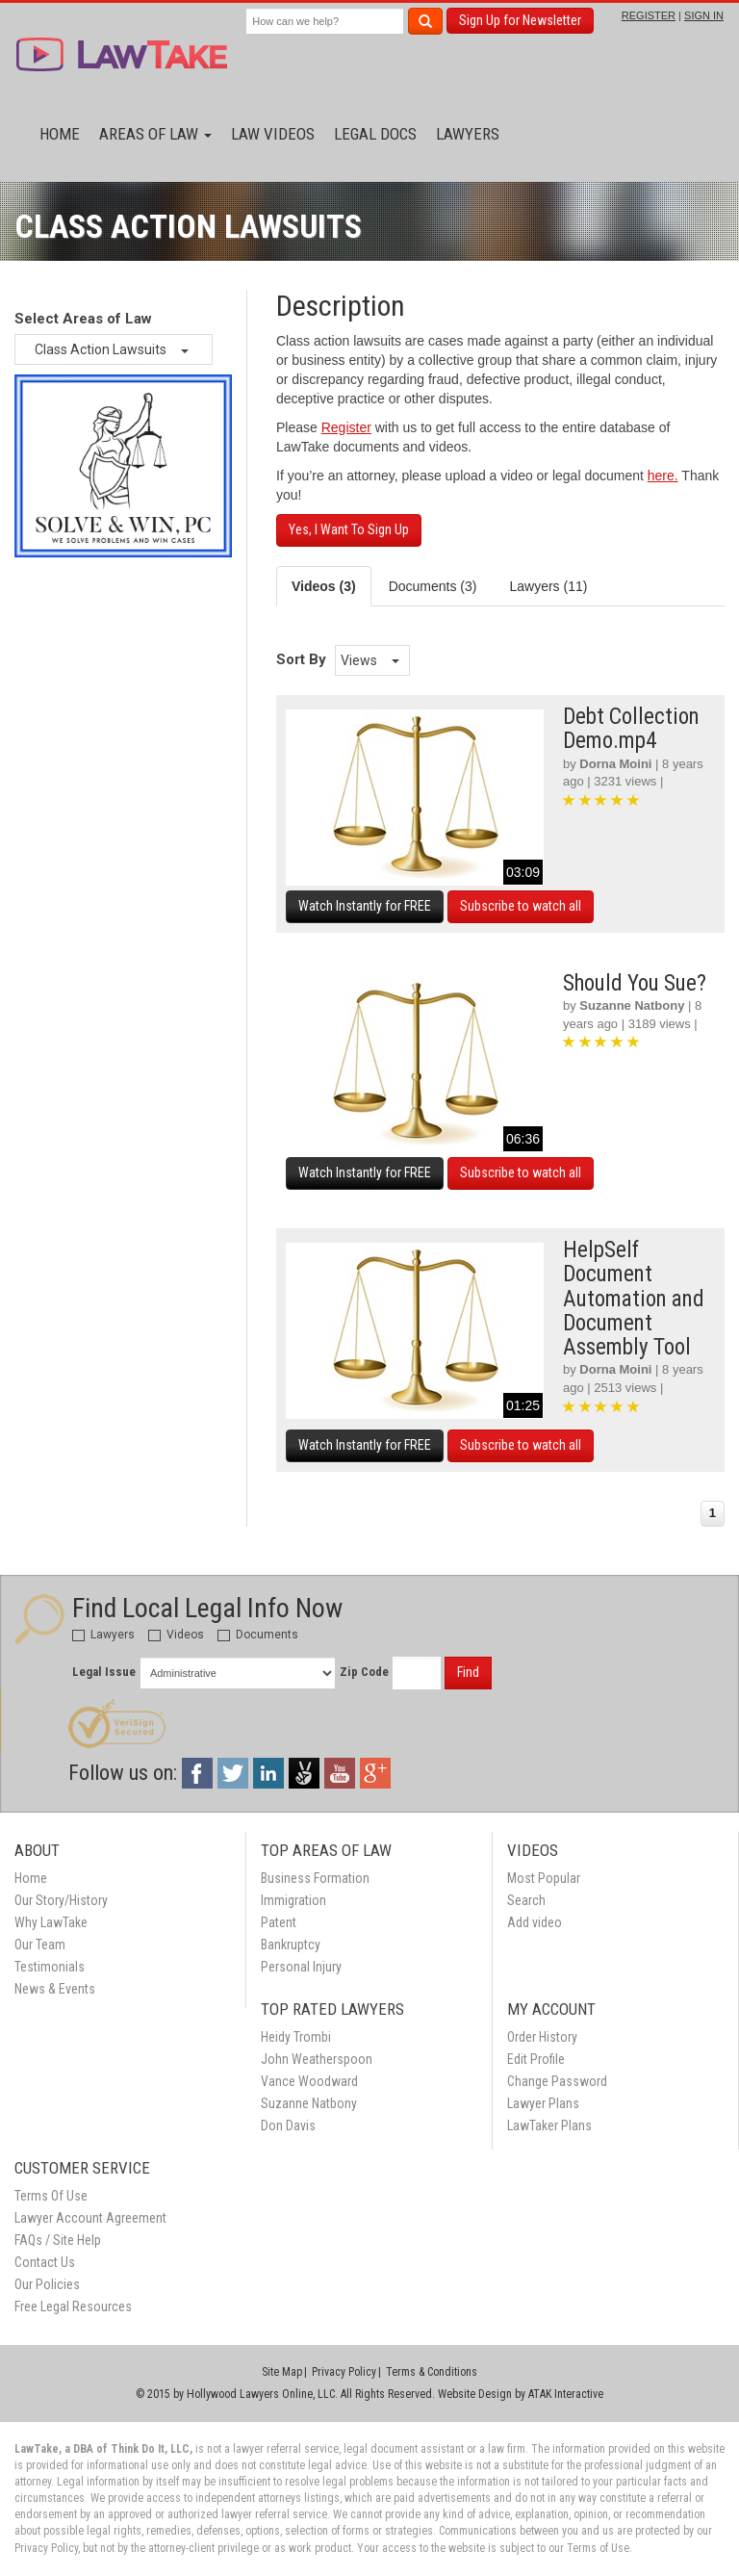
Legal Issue (104, 1671)
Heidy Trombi (296, 2037)
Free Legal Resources (73, 2306)
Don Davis (288, 2125)
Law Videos (273, 133)
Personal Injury (301, 1966)
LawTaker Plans (549, 2125)
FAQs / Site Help (57, 2240)
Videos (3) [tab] (324, 586)
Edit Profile (536, 2059)
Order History (542, 2037)
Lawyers (467, 133)
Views (370, 660)
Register (346, 427)
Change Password (557, 2081)
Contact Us (44, 2262)
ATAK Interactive (565, 2394)
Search (526, 1900)
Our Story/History (61, 1900)
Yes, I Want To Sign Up (349, 529)
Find (468, 1672)
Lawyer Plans (543, 2103)
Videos (176, 1634)
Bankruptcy (290, 1944)
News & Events (54, 1988)
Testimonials (49, 1966)
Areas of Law (155, 133)
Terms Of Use (51, 2195)
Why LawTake (51, 1922)
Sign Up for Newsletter (520, 20)
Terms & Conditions (431, 2372)
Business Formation (315, 1878)
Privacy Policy (344, 2372)
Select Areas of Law (83, 318)
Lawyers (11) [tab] (548, 586)
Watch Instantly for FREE (364, 906)
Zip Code (364, 1671)
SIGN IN (704, 15)
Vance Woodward (309, 2081)
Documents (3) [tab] (433, 586)
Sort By (301, 659)
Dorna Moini (615, 764)
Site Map (282, 2372)
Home (59, 133)
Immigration (293, 1900)
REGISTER (648, 15)
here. (663, 475)
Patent (278, 1922)
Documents (257, 1634)
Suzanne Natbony (631, 1005)
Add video (534, 1922)
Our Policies (47, 2284)
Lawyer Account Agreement (90, 2218)
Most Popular (543, 1878)
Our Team (39, 1944)
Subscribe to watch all (520, 906)
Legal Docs (375, 133)
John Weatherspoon (316, 2059)
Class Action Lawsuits (112, 349)
